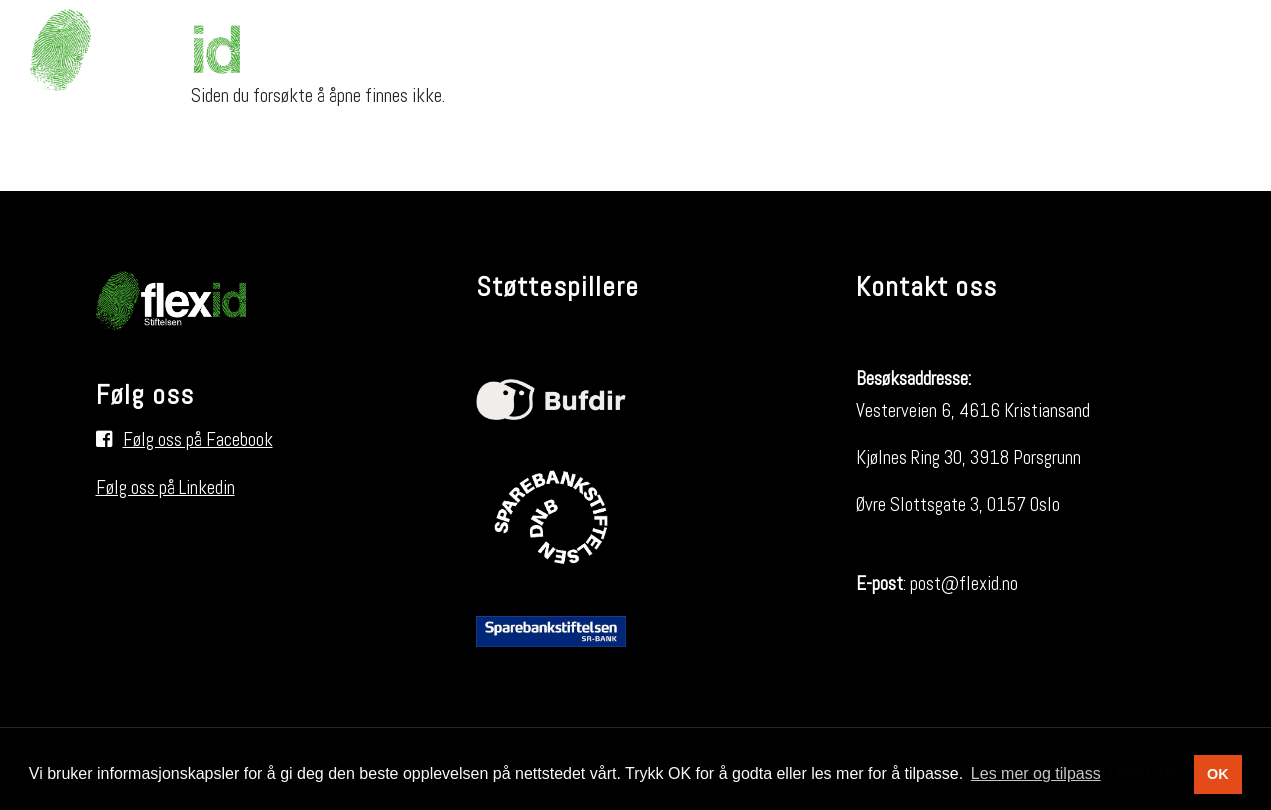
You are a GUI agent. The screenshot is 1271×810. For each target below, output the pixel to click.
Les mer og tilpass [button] (1036, 773)
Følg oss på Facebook (198, 439)
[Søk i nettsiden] (1216, 49)
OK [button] (1218, 774)
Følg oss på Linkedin (165, 487)
